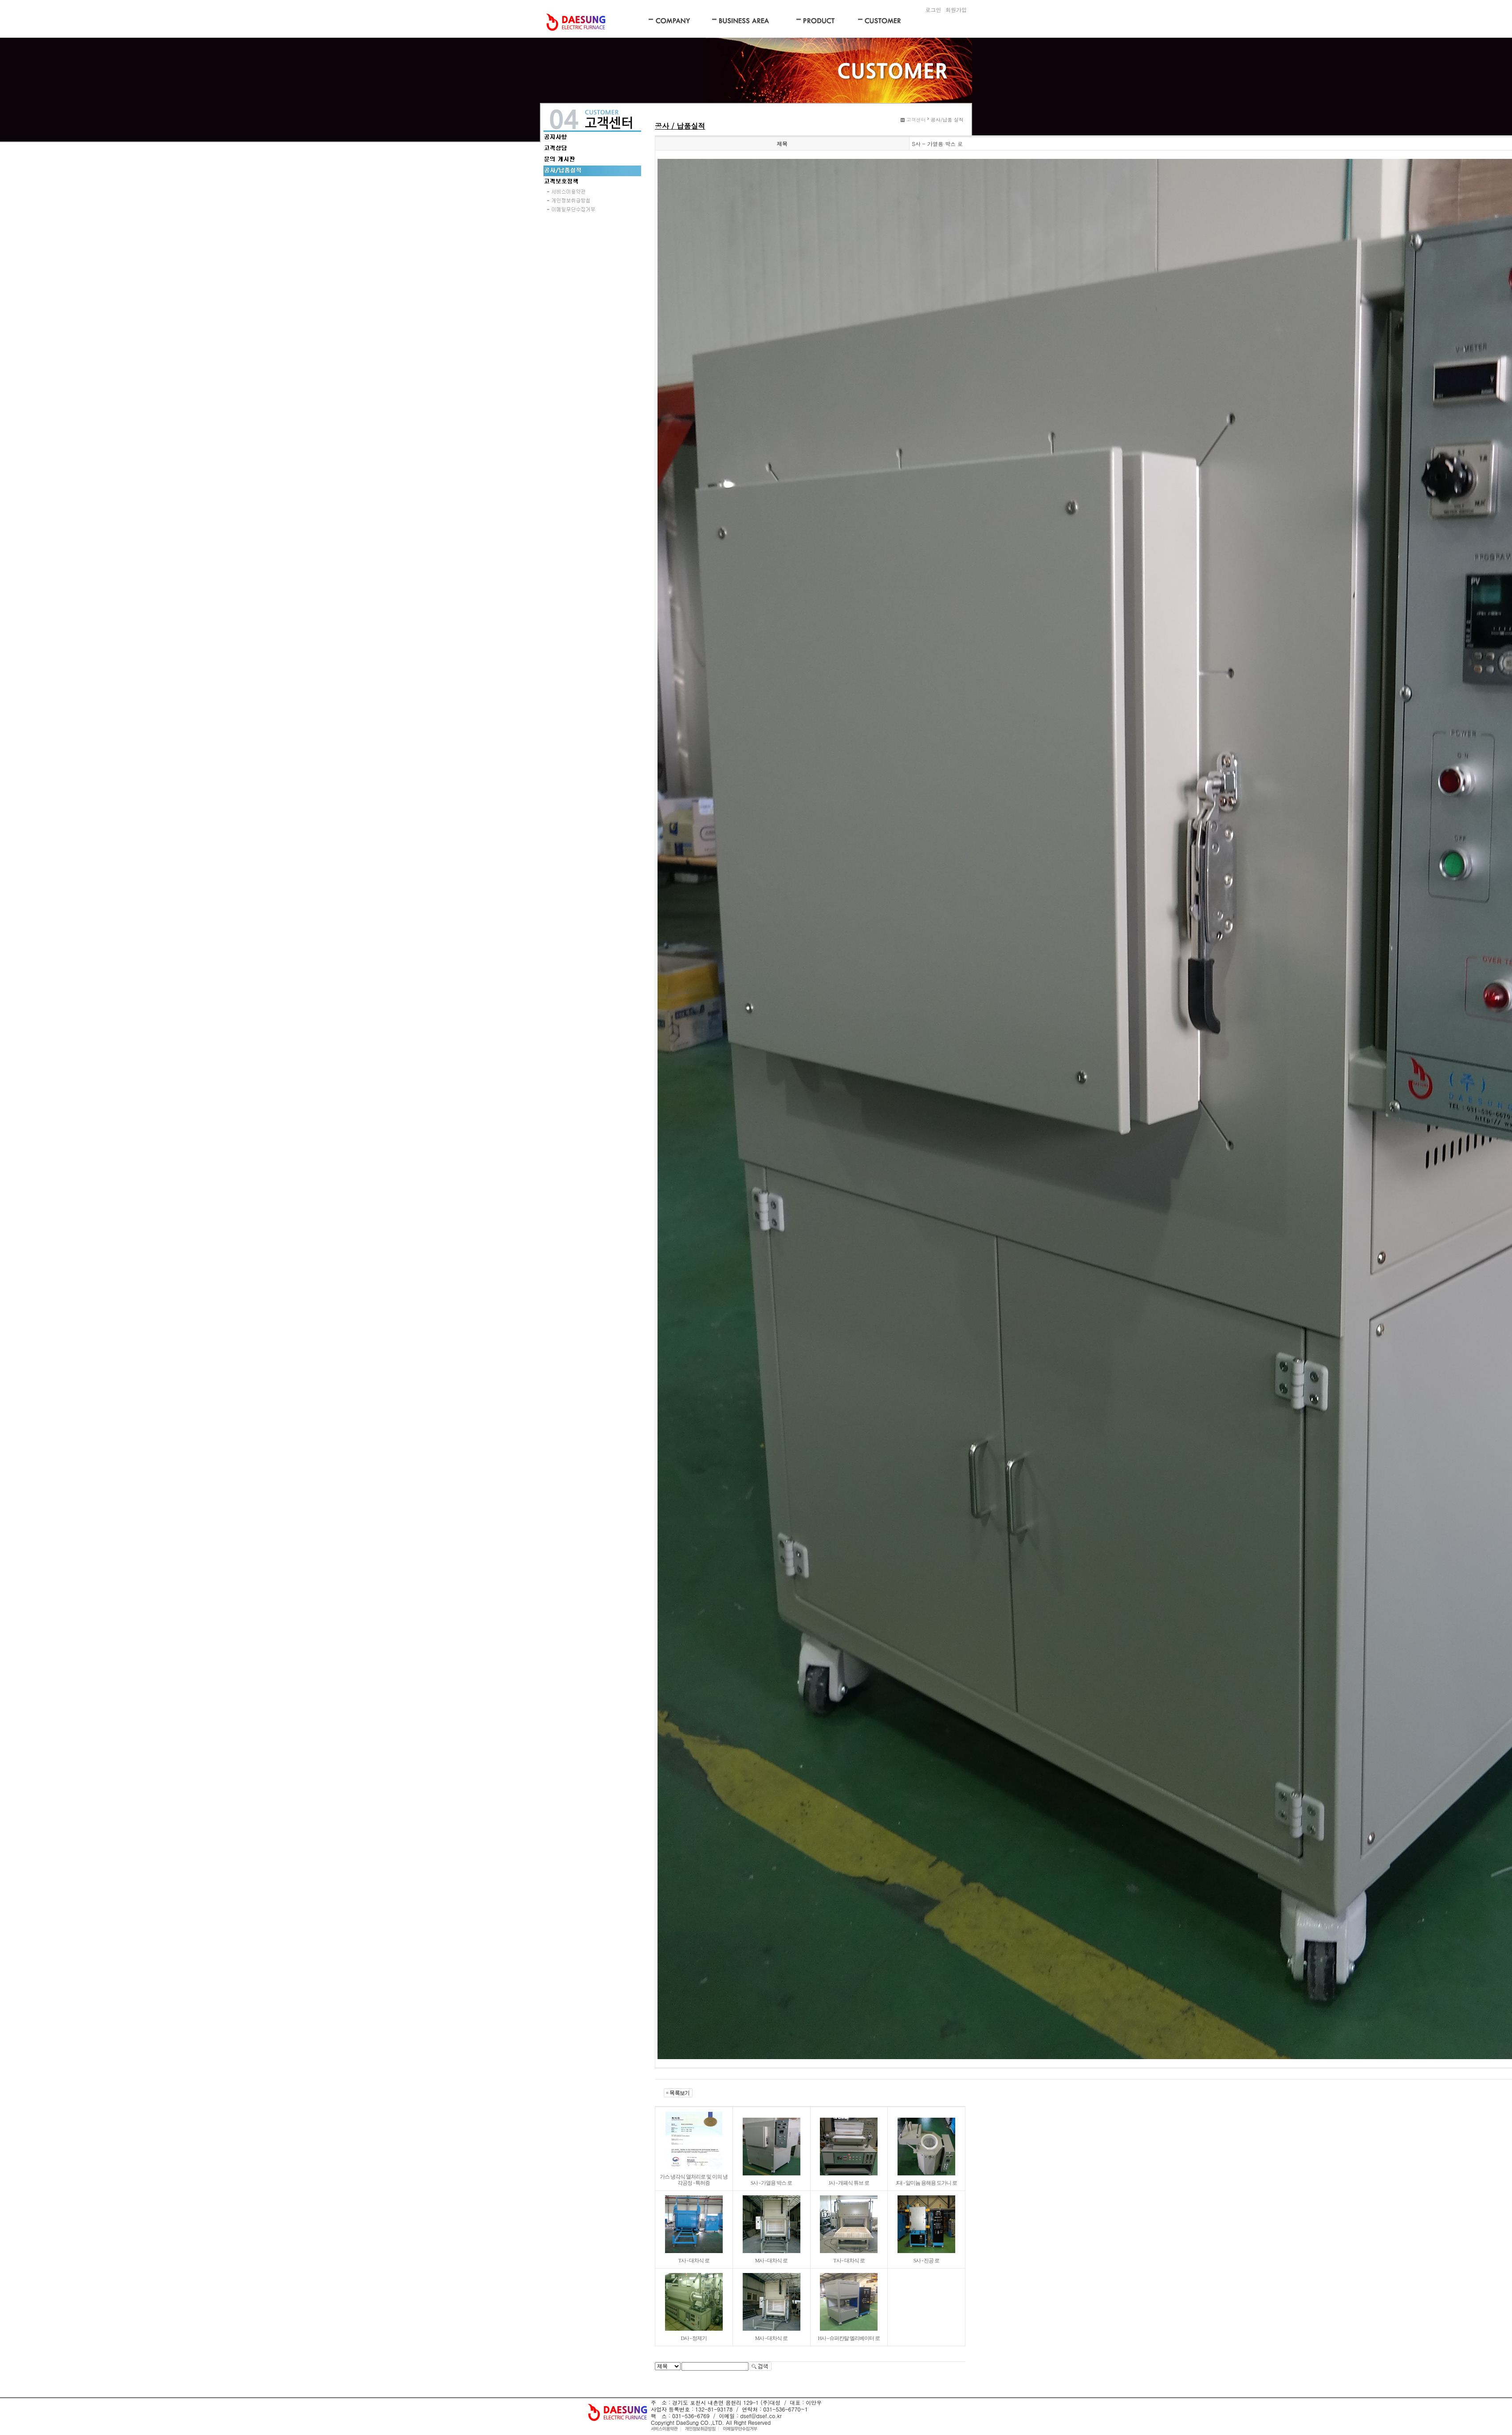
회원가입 (956, 9)
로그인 (933, 9)
